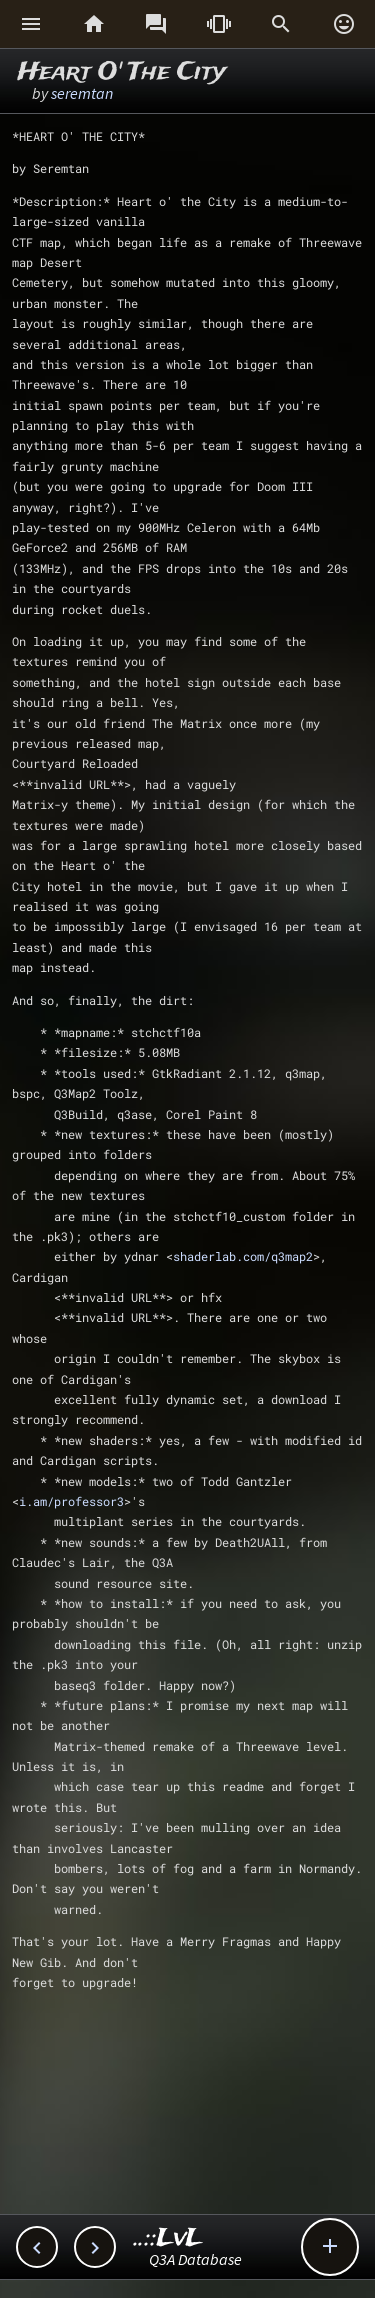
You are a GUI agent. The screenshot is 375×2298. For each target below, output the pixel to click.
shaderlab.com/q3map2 (243, 1256)
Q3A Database (195, 2259)
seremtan (82, 93)
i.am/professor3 (71, 1501)
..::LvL (168, 2238)
